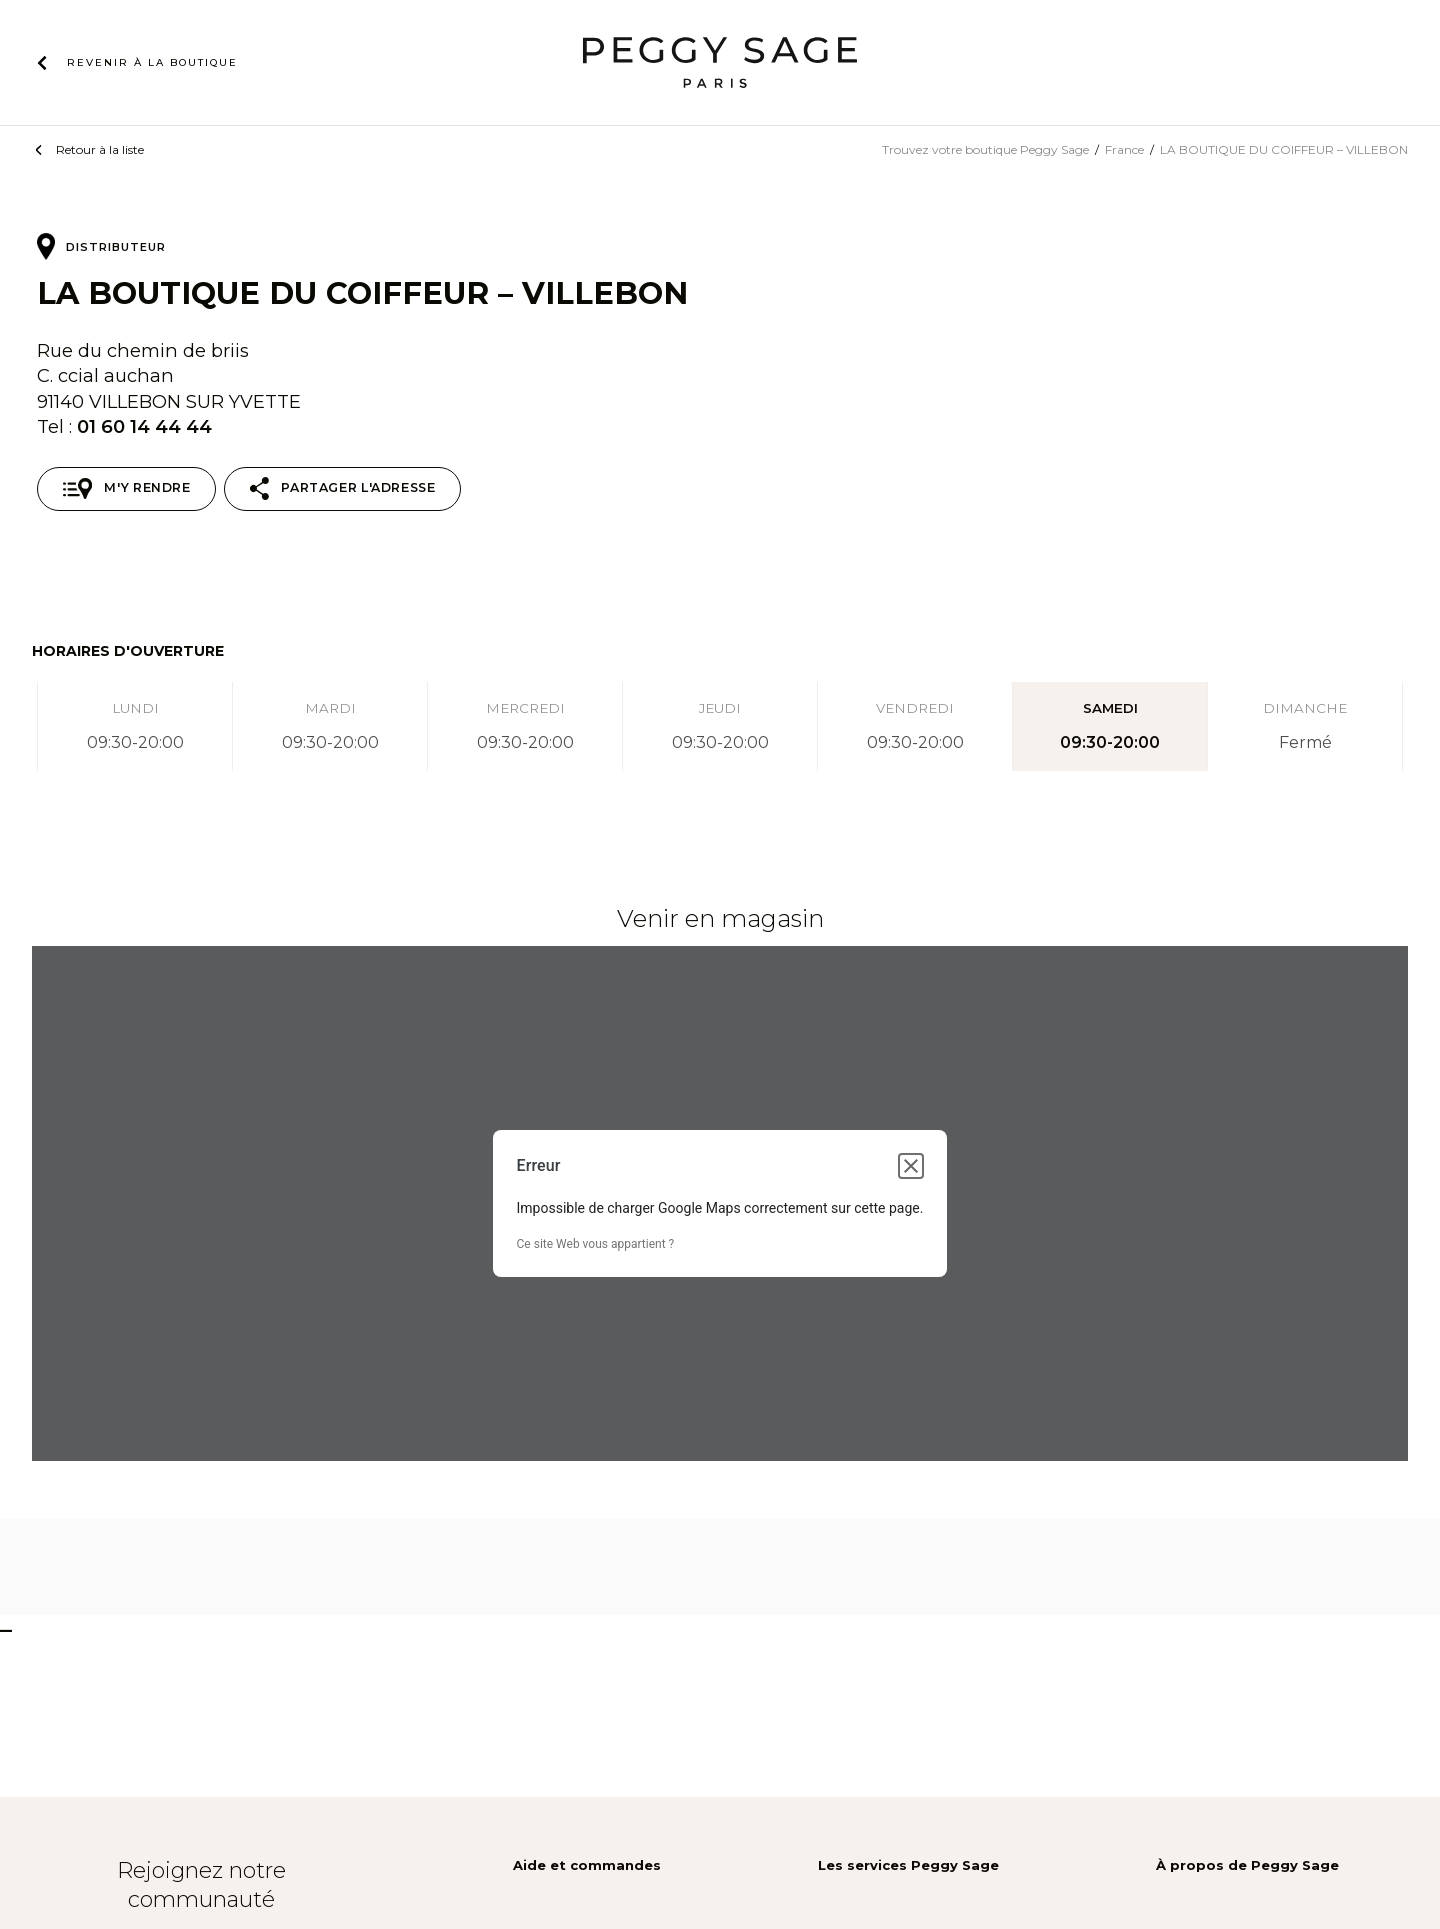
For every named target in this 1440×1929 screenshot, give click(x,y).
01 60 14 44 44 (144, 426)
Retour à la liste (100, 149)
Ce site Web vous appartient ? (596, 1244)
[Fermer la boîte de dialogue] (911, 1166)
